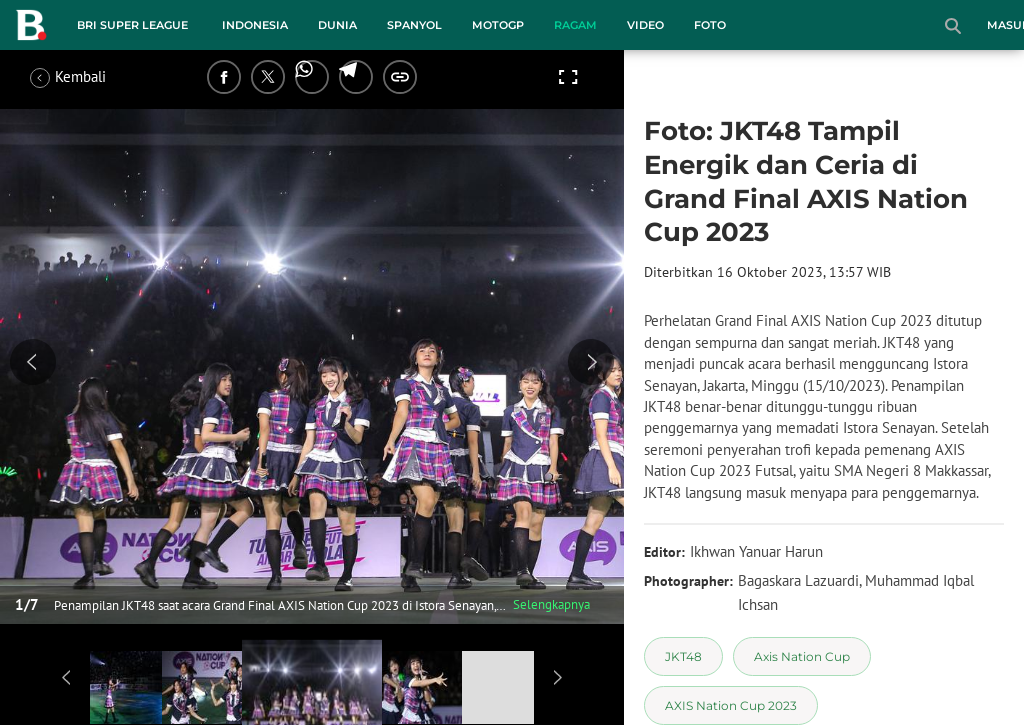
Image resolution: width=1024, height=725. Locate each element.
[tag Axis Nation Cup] (802, 656)
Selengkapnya (551, 604)
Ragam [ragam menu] (575, 25)
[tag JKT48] (683, 656)
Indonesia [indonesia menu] (255, 25)
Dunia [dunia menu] (337, 25)
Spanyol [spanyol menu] (414, 25)
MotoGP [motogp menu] (498, 25)
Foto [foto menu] (710, 25)
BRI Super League (132, 25)
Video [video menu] (645, 25)
